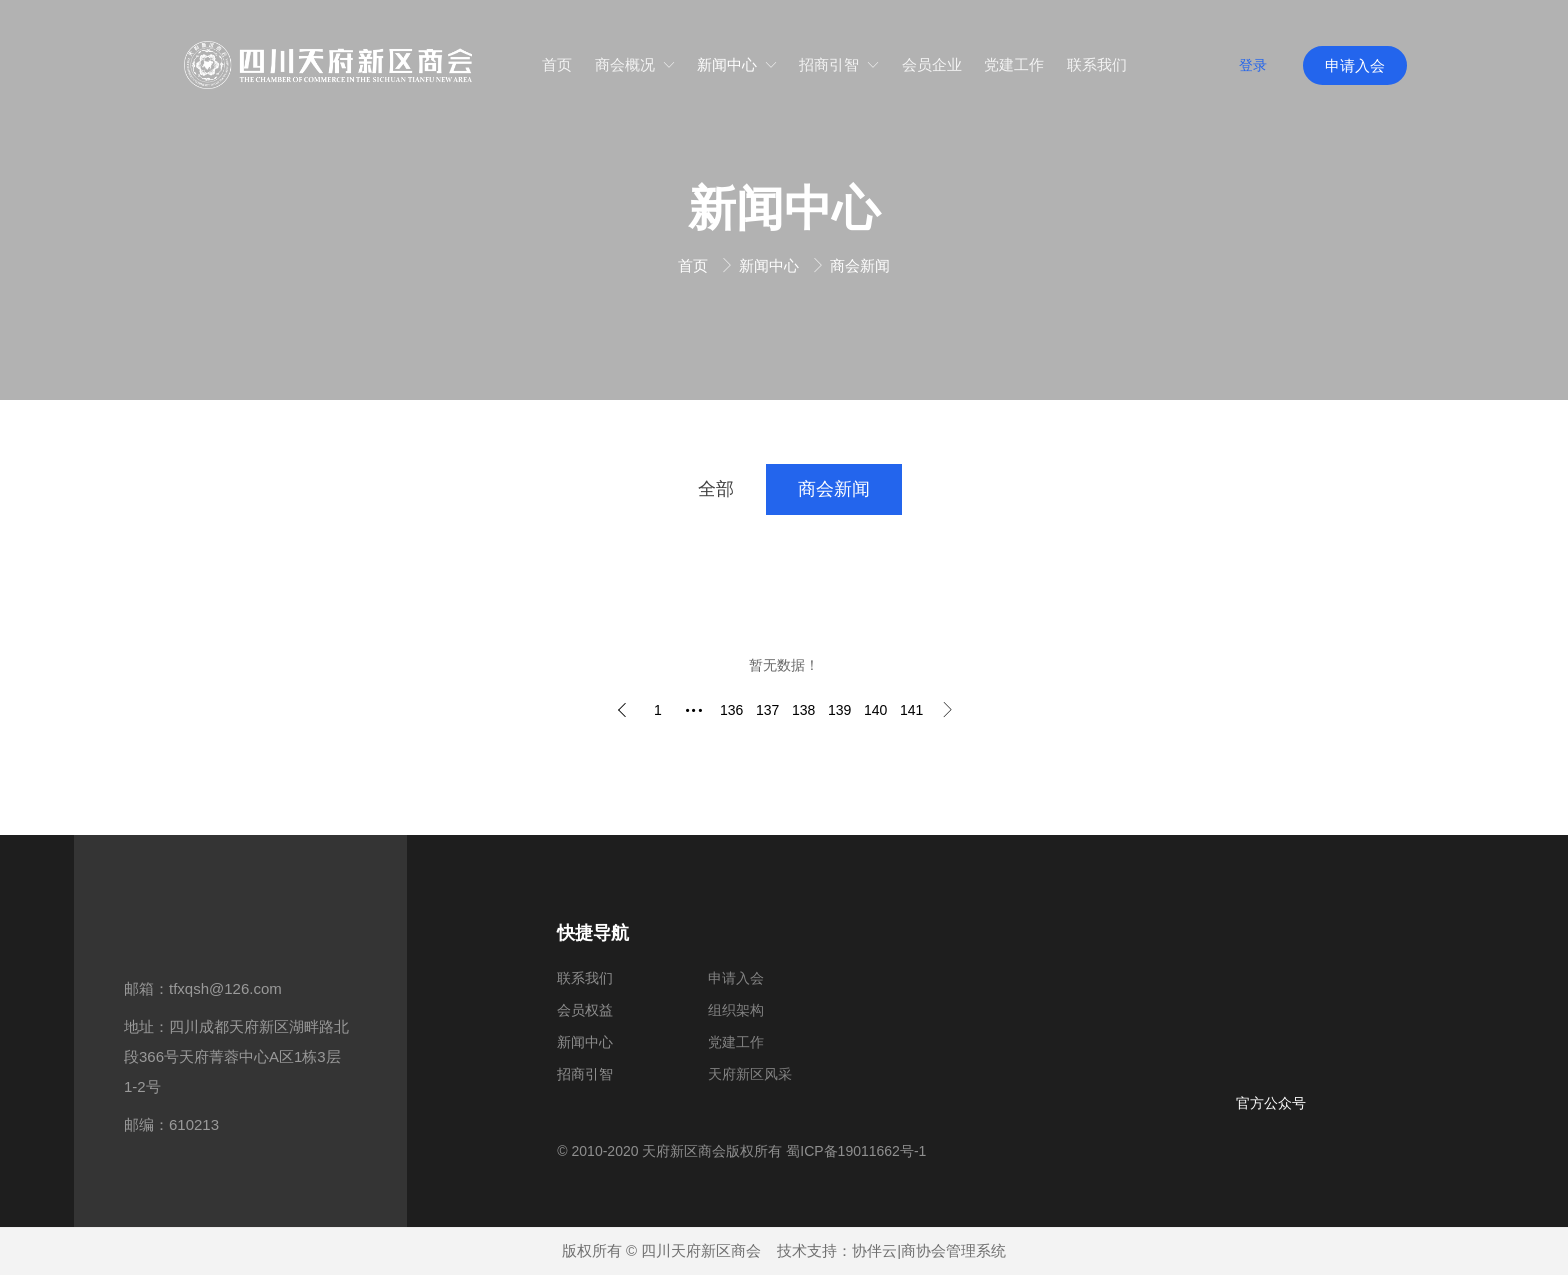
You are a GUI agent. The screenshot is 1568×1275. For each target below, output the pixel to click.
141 (911, 710)
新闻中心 (771, 265)
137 (767, 710)
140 (875, 710)
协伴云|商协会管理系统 (929, 1250)
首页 (695, 265)
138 (803, 710)
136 (731, 710)
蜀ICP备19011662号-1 (856, 1151)
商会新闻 (860, 265)
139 (839, 710)
